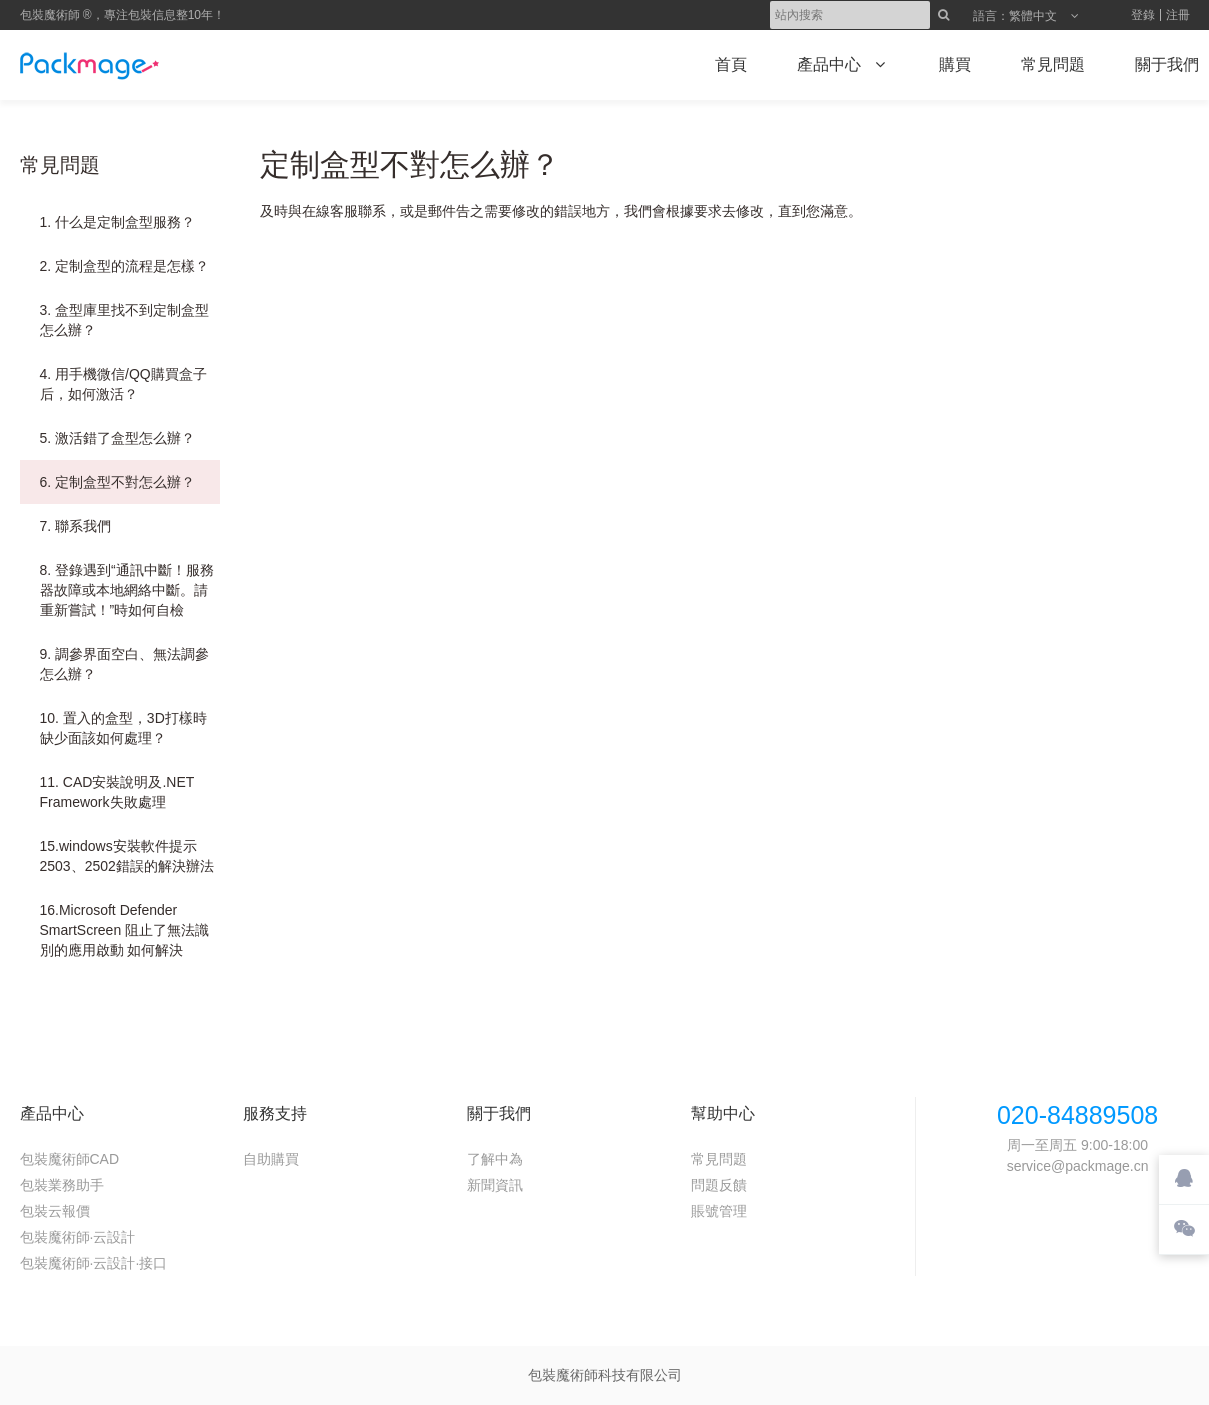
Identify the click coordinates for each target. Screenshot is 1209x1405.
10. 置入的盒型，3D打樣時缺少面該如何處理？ (123, 728)
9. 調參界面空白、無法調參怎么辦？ (125, 664)
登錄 (1143, 15)
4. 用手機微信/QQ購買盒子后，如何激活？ (123, 384)
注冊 (1178, 15)
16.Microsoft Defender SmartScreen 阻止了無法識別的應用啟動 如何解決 (125, 930)
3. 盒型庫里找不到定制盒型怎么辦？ (125, 320)
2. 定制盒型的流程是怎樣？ (125, 266)
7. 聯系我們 (76, 526)
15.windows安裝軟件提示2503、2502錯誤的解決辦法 (127, 856)
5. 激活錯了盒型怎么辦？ (118, 438)
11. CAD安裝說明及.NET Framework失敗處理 (117, 792)
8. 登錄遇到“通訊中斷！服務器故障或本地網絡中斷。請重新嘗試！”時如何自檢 (127, 590)
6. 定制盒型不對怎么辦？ (118, 482)
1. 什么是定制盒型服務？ (118, 222)
